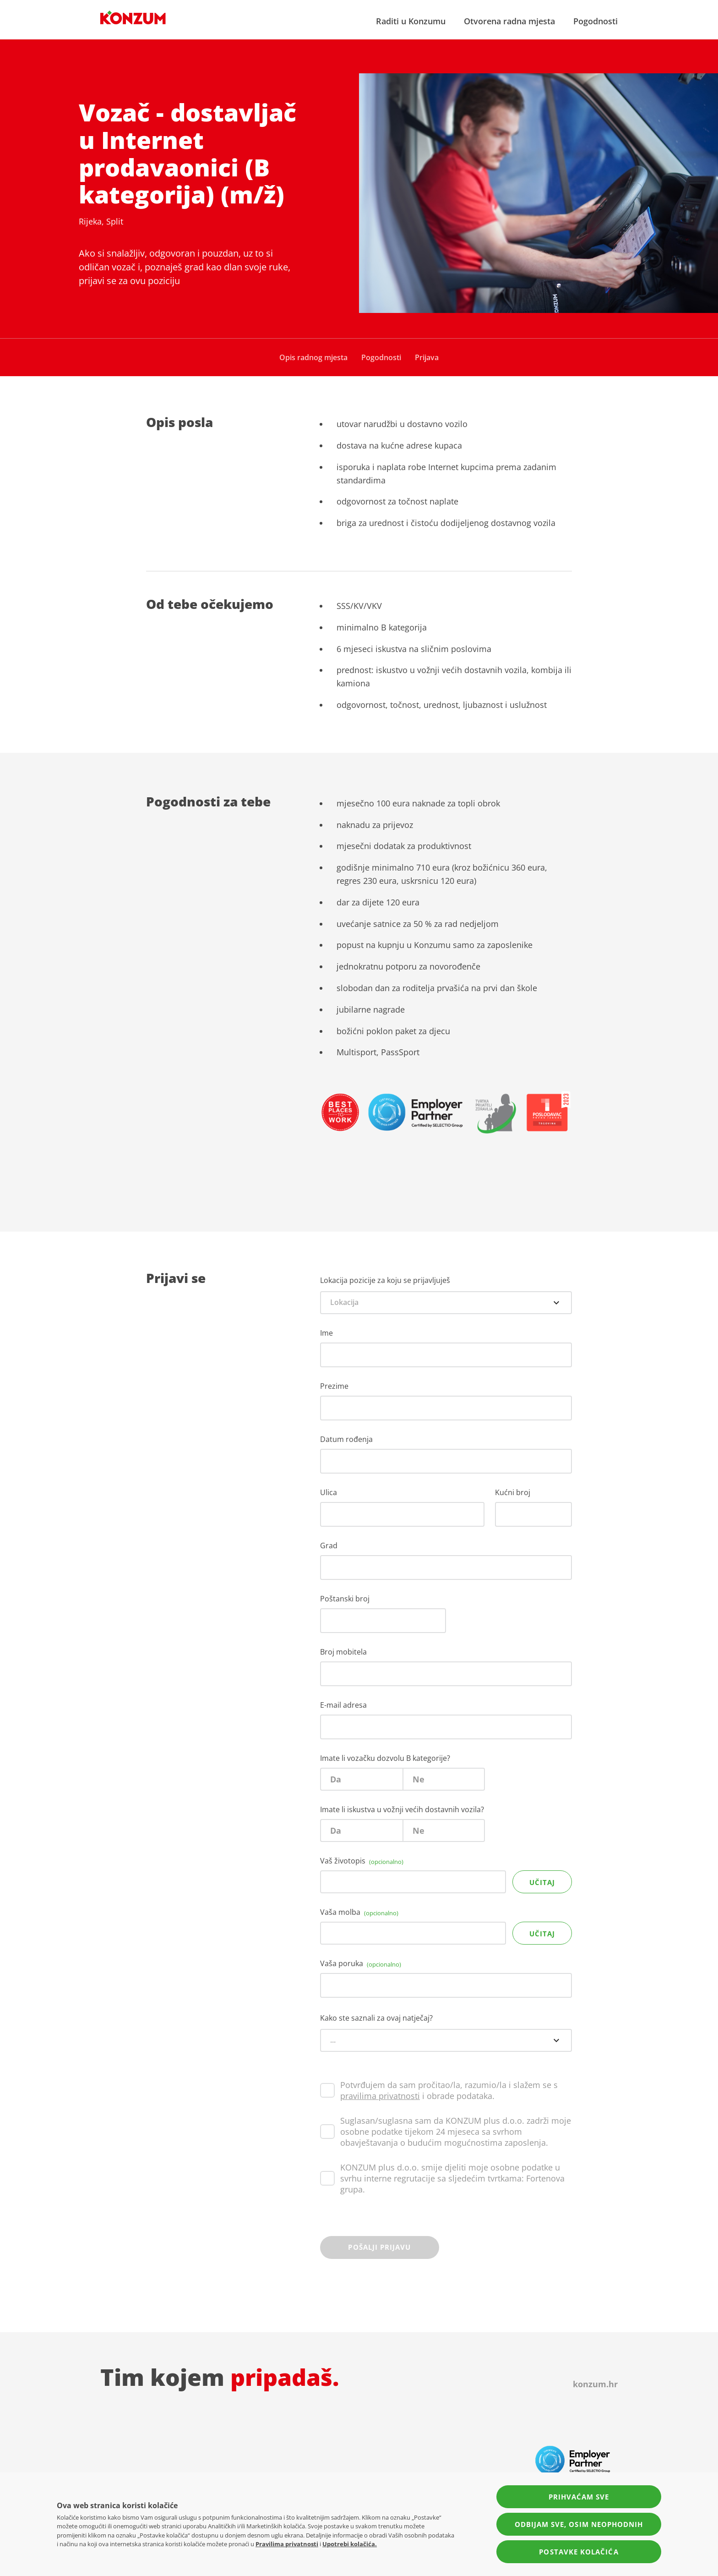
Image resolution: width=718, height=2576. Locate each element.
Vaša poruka (360, 1963)
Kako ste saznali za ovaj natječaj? (376, 2018)
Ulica (328, 1492)
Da (335, 1779)
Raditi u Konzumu (411, 21)
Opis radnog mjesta (313, 357)
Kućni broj (512, 1492)
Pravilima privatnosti (287, 2544)
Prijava (427, 357)
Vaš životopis (361, 1861)
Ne (418, 1779)
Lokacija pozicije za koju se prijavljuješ (385, 1280)
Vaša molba (359, 1912)
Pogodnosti (595, 21)
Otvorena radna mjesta (509, 21)
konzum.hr (595, 2384)
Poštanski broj (345, 1599)
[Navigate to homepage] (133, 17)
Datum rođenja (346, 1439)
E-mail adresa (343, 1705)
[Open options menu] (556, 1302)
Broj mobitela (343, 1652)
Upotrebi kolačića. (349, 2544)
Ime (326, 1333)
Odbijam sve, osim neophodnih (579, 2524)
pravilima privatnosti (380, 2095)
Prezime (334, 1386)
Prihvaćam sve (579, 2496)
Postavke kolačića (578, 2551)
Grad (328, 1545)
